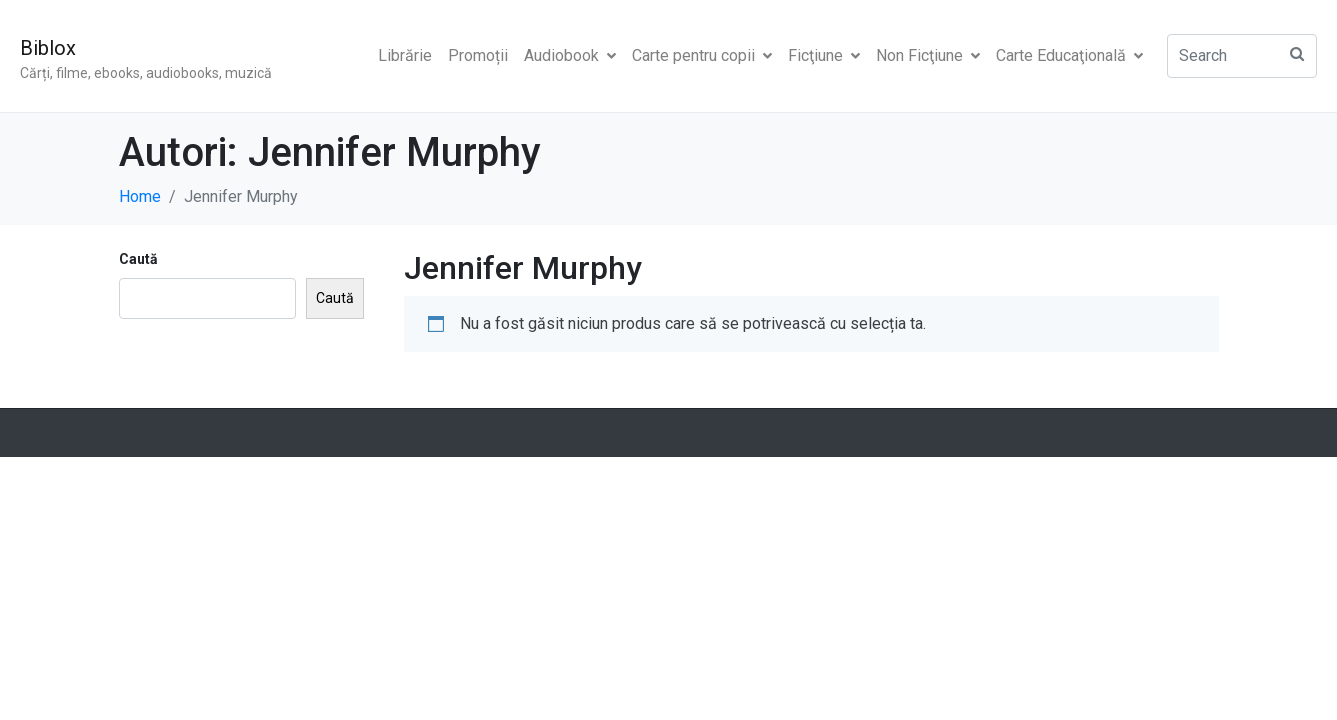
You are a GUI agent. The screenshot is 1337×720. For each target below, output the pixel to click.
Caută (138, 259)
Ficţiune (824, 55)
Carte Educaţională (1069, 55)
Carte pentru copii (702, 55)
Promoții (478, 55)
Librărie (405, 55)
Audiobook (570, 55)
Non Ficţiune (928, 55)
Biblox (48, 48)
